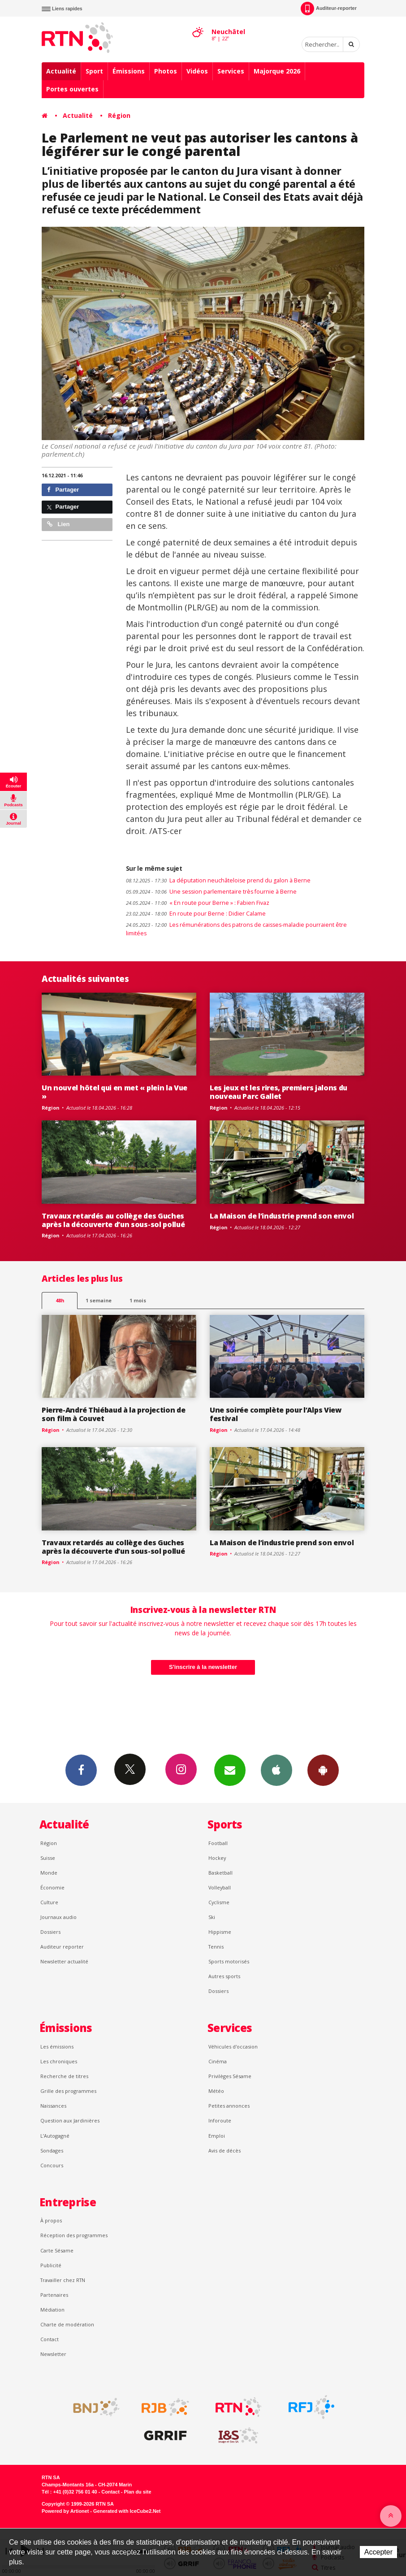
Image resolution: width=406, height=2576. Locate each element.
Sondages (51, 2150)
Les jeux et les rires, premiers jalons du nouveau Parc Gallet (278, 1092)
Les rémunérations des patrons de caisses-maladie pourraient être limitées (236, 929)
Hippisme (219, 1932)
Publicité (50, 2265)
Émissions (128, 71)
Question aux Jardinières (69, 2120)
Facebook (81, 1770)
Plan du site (137, 2491)
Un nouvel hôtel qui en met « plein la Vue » (114, 1092)
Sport (94, 71)
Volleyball (219, 1887)
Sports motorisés (228, 1961)
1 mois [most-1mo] (138, 1300)
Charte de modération (67, 2324)
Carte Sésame (56, 2250)
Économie (52, 1887)
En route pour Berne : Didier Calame (196, 913)
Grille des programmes (68, 2091)
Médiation (52, 2309)
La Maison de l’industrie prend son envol (282, 1216)
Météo (216, 2091)
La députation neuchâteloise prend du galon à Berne (218, 880)
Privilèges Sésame (229, 2076)
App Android (323, 1770)
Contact (49, 2339)
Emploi (216, 2136)
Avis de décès (224, 2150)
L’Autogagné (54, 2136)
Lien (58, 524)
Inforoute (219, 2120)
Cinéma (217, 2061)
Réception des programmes (74, 2235)
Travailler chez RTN (62, 2280)
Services (230, 71)
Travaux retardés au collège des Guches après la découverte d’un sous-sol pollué (113, 1220)
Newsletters (230, 1770)
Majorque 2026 (277, 71)
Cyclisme (218, 1902)
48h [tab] (60, 1300)
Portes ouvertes (72, 89)
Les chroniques (58, 2061)
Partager (63, 489)
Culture (49, 1902)
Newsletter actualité (64, 1961)
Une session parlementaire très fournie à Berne (211, 891)
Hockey (217, 1858)
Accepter (378, 2552)
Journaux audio (58, 1917)
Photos (165, 71)
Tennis (216, 1946)
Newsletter (53, 2354)
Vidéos (197, 71)
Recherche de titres (64, 2076)
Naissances (53, 2106)
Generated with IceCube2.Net (126, 2511)
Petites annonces (229, 2106)
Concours (51, 2165)
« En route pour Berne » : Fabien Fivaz (197, 903)
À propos (51, 2220)
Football (218, 1843)
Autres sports (224, 1976)
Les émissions (56, 2046)
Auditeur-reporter (329, 8)
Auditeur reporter (62, 1946)
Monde (48, 1873)
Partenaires (54, 2295)
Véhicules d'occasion (233, 2046)
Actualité (61, 71)
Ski (211, 1917)
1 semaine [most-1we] (99, 1300)
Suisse (47, 1858)
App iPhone (276, 1770)
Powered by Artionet (65, 2511)
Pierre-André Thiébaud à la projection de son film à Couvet (113, 1414)
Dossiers (50, 1932)
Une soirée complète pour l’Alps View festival (275, 1414)
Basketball (220, 1873)
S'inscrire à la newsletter (203, 1667)
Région (119, 115)
